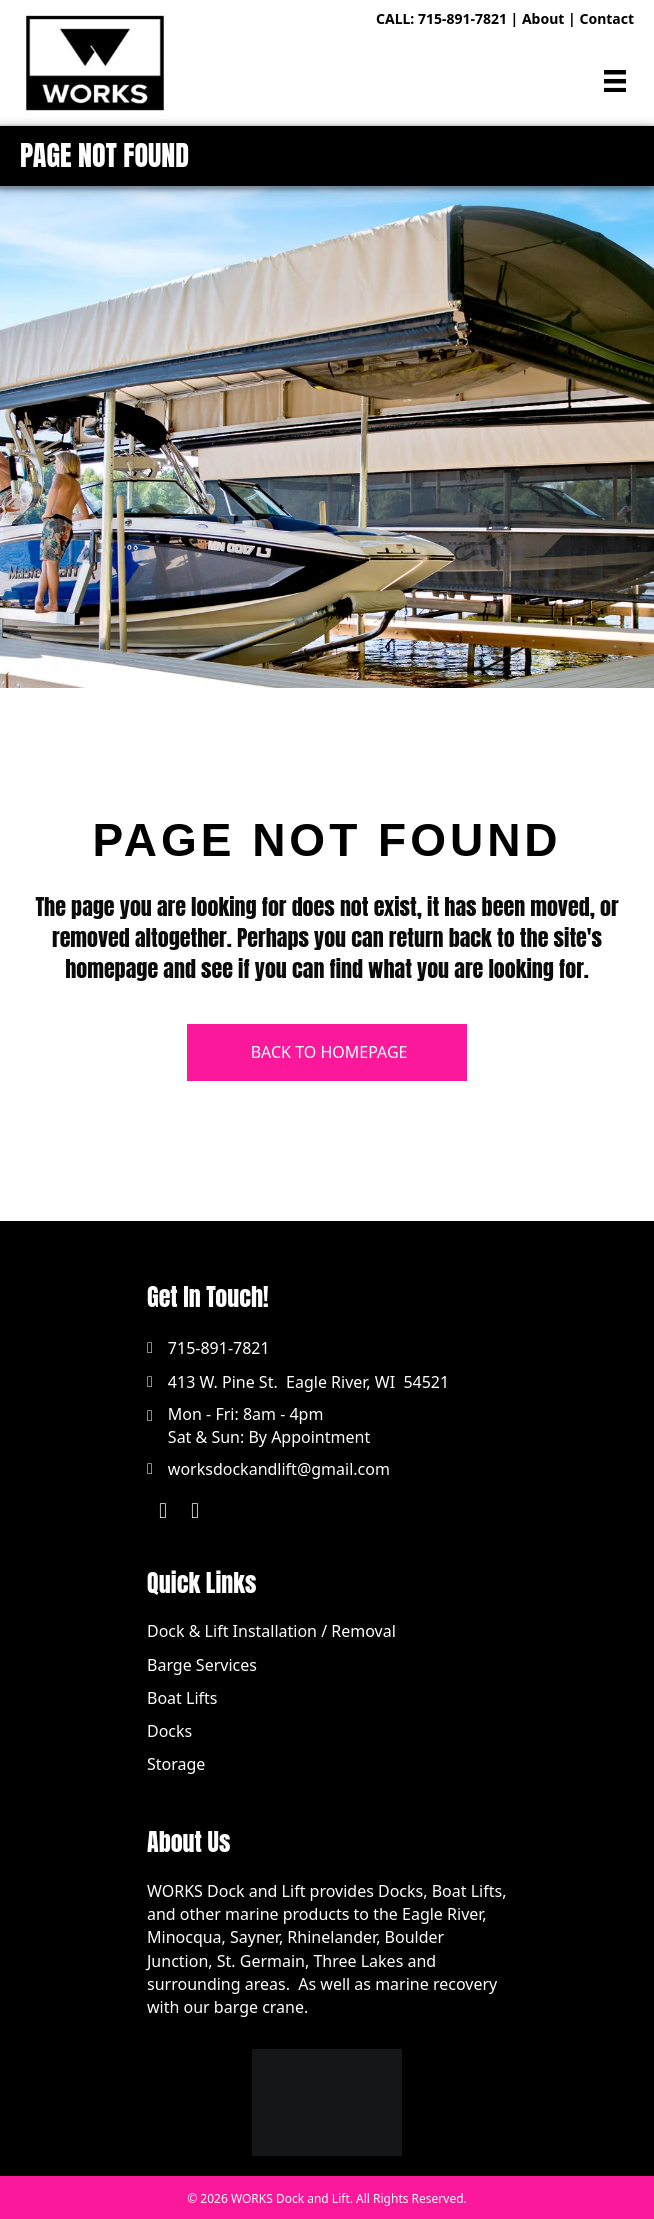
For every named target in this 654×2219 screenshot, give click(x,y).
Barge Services (202, 1665)
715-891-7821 (462, 18)
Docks (169, 1731)
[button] (163, 1511)
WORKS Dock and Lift (290, 2198)
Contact (606, 18)
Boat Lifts (182, 1698)
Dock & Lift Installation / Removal (271, 1631)
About (543, 18)
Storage (176, 1764)
